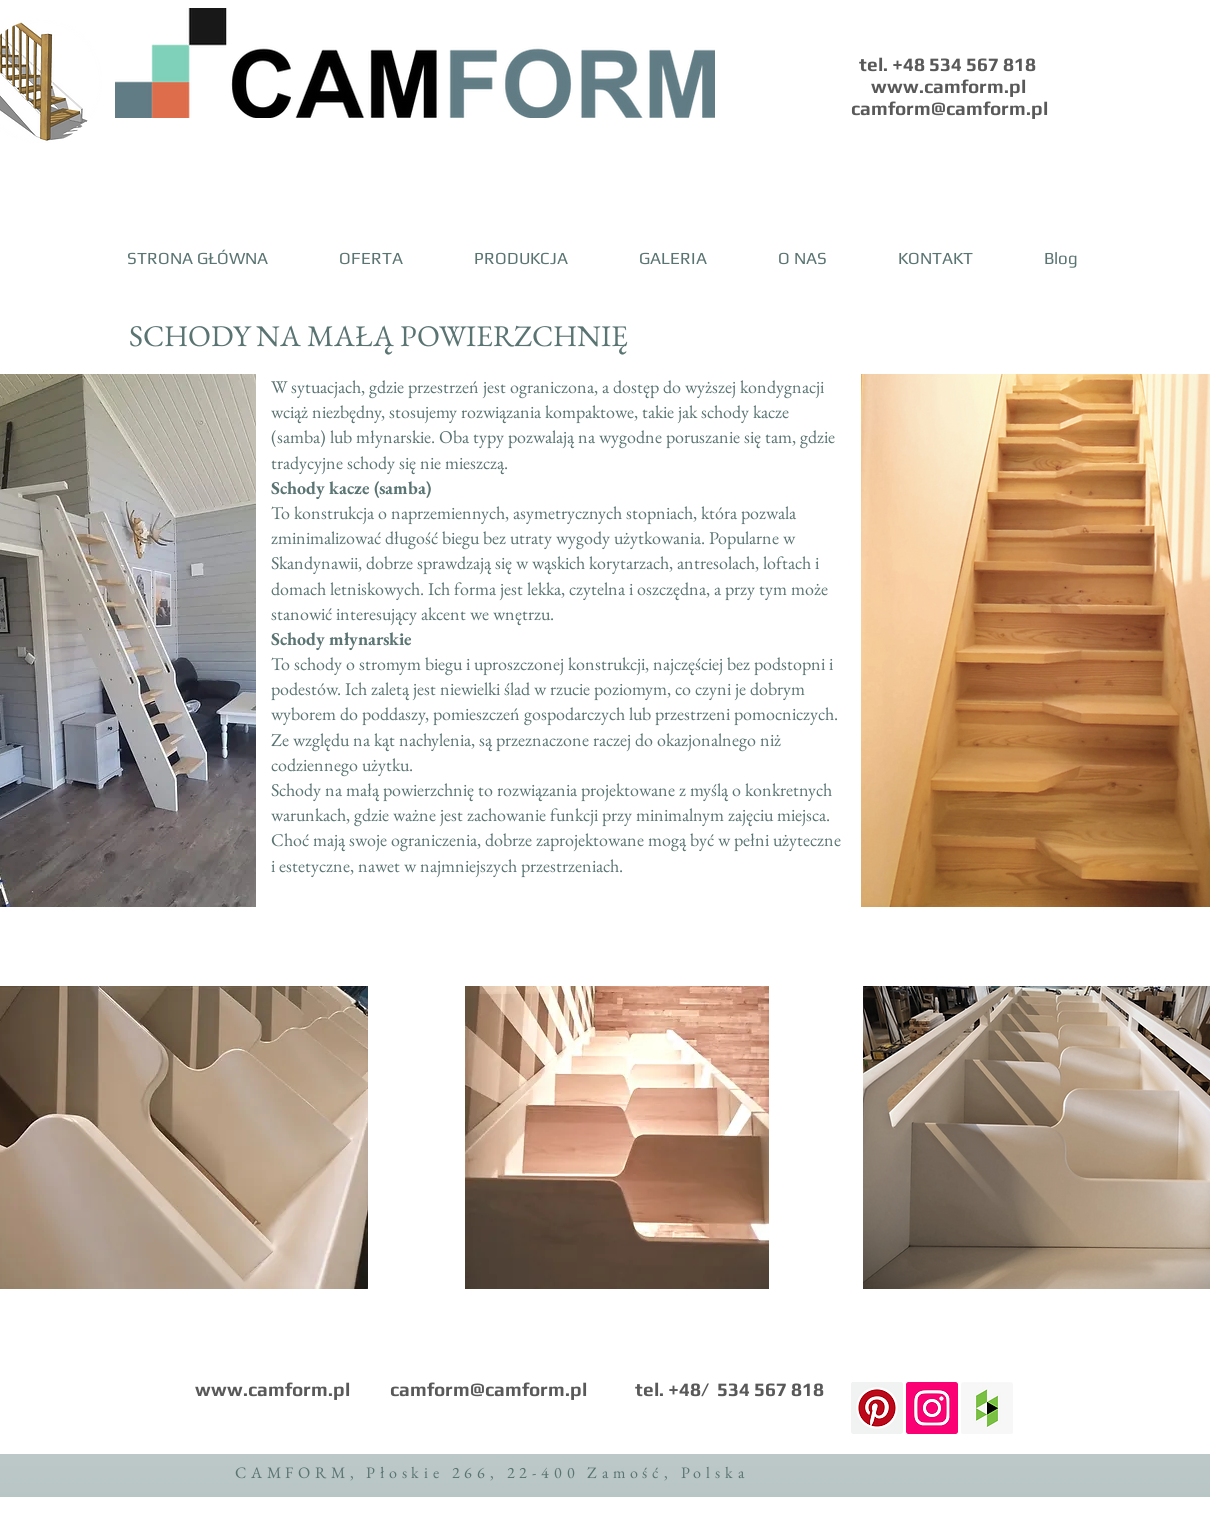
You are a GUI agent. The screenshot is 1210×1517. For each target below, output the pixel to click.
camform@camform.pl (488, 1389)
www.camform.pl (272, 1389)
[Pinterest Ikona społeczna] (877, 1408)
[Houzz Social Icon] (987, 1408)
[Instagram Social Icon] (932, 1408)
